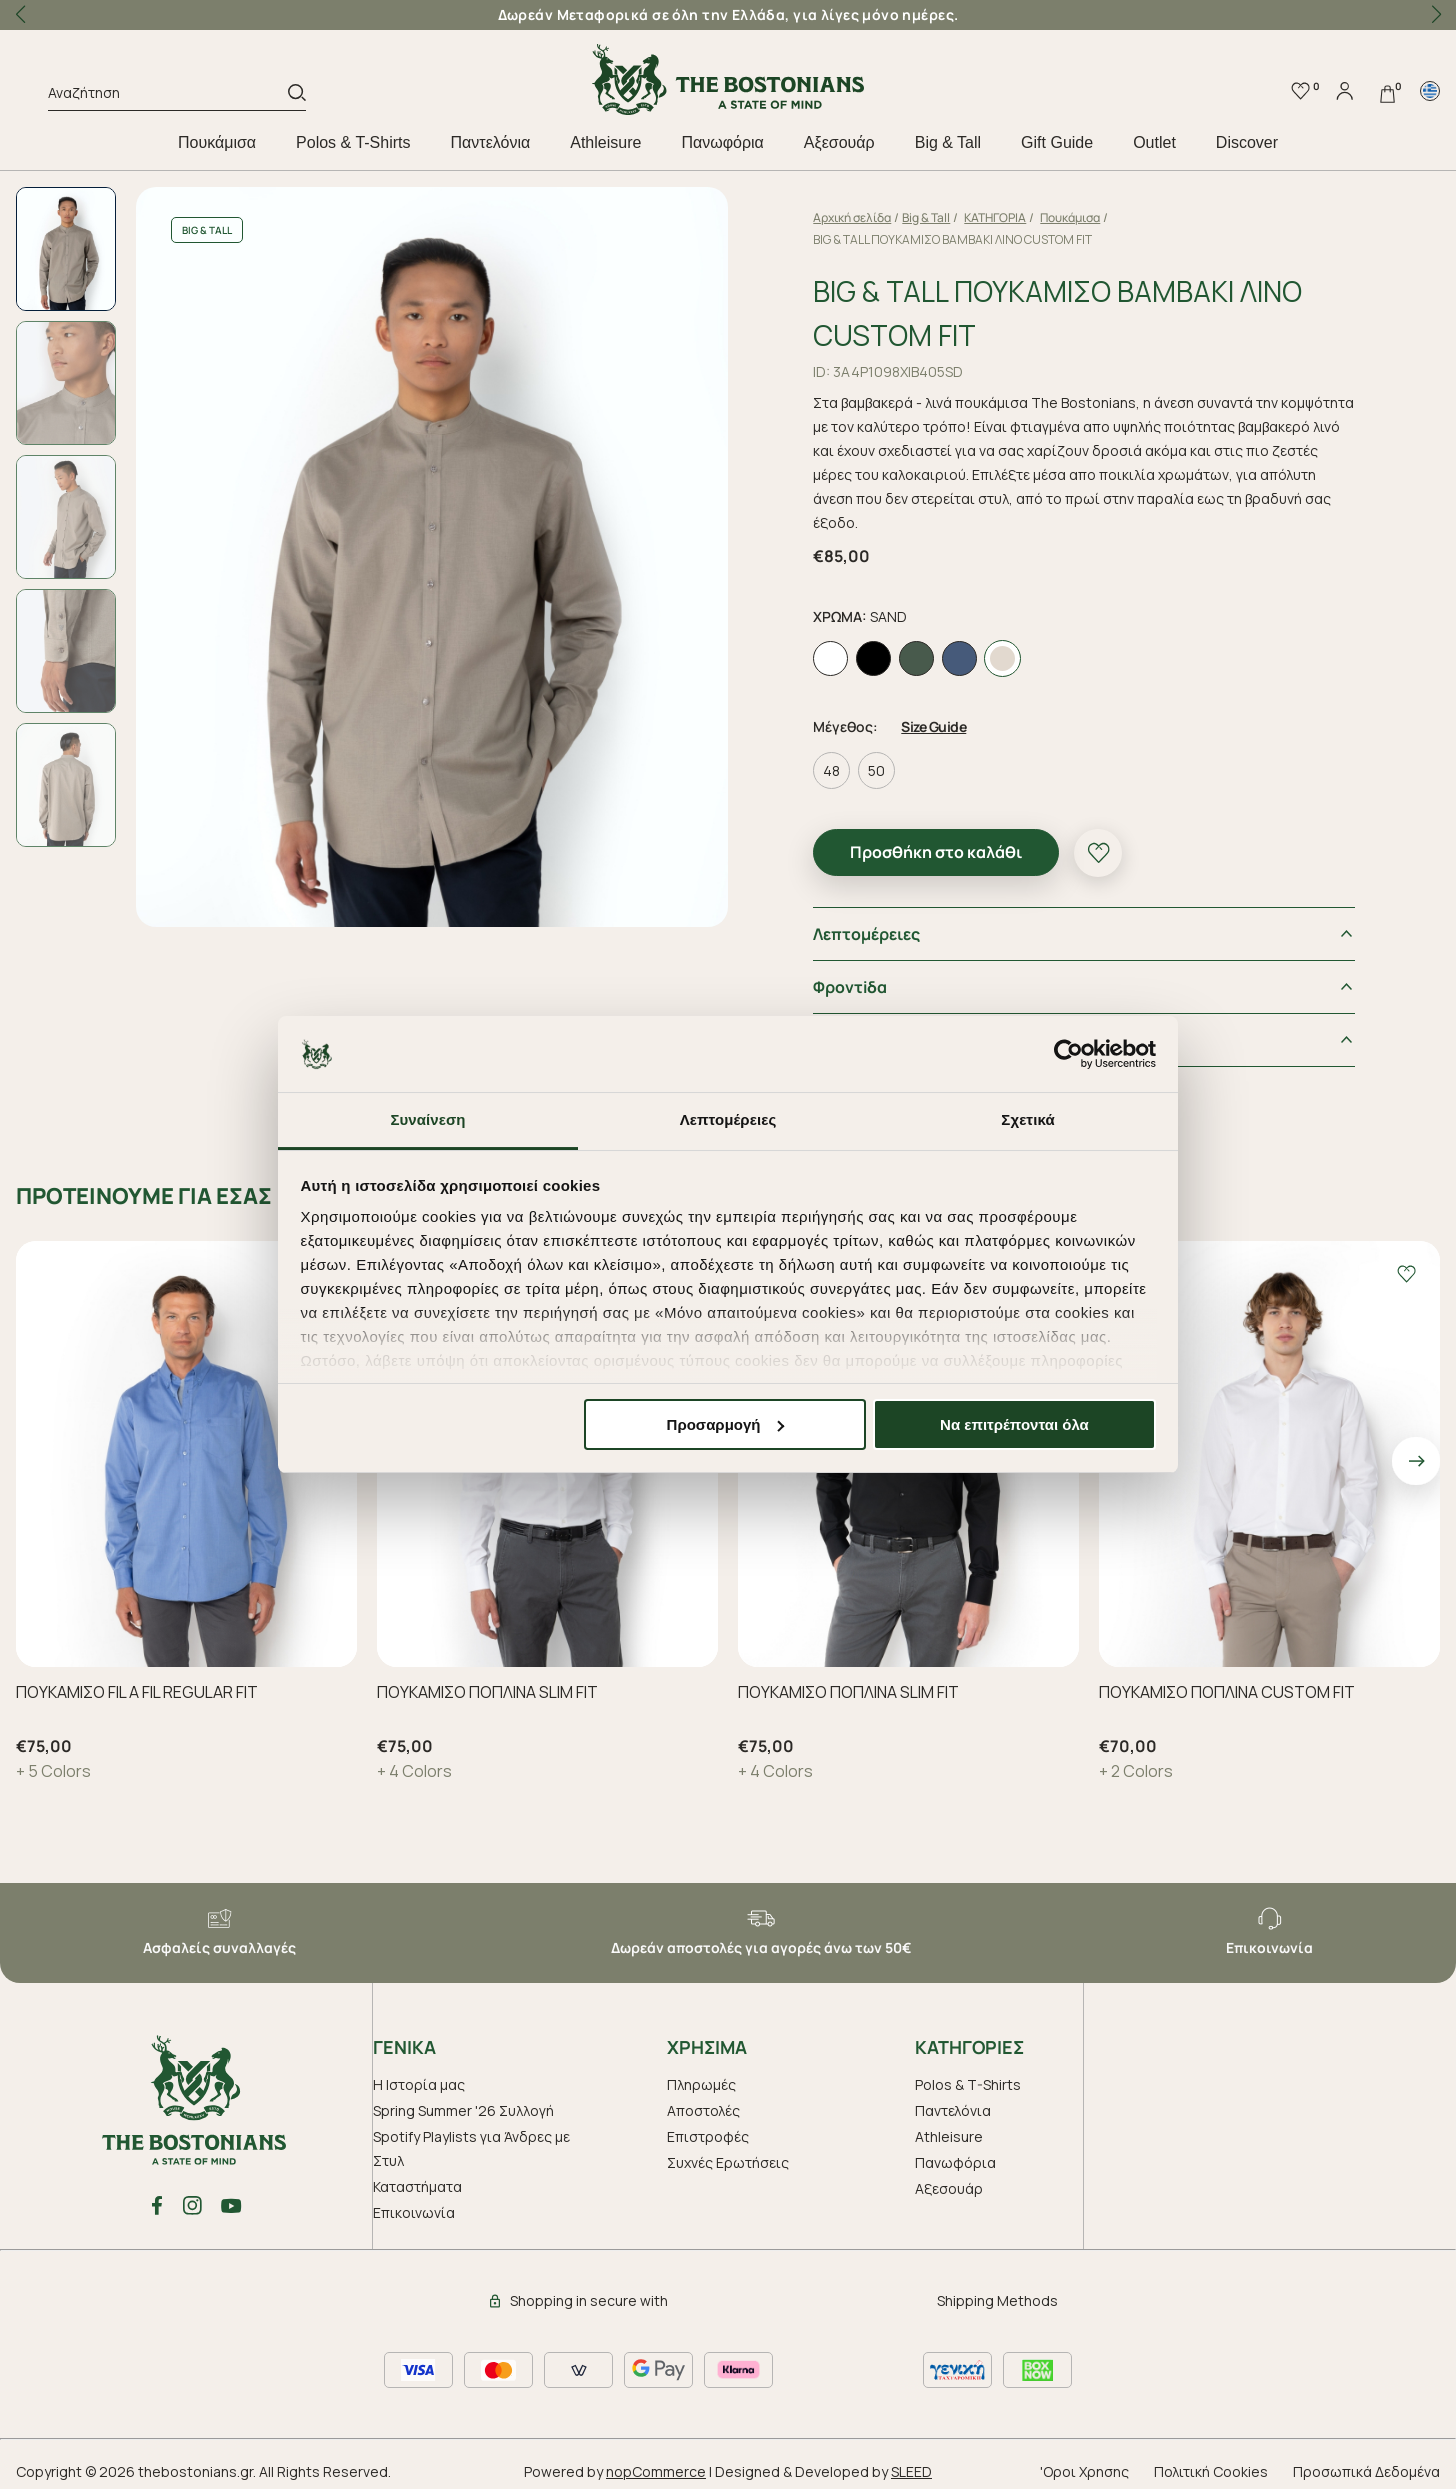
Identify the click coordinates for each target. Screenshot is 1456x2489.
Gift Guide (1057, 142)
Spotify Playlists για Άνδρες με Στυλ (471, 2138)
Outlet (1154, 142)
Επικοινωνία (414, 2202)
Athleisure (605, 142)
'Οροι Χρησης (1084, 2461)
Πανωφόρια (722, 142)
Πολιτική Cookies (1211, 2461)
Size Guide (969, 716)
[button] (1436, 15)
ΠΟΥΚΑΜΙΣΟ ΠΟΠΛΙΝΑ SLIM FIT (487, 1682)
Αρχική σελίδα (888, 217)
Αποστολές (703, 2100)
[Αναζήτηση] (168, 96)
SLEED (911, 2461)
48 (867, 760)
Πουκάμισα (217, 142)
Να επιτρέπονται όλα (1014, 1424)
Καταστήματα (417, 2176)
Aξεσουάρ (839, 142)
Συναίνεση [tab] (427, 1119)
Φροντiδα (886, 977)
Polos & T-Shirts (353, 142)
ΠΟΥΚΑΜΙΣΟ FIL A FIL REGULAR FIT (137, 1682)
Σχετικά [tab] (1027, 1119)
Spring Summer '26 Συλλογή (463, 2100)
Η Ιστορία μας (419, 2074)
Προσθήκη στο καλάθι (972, 842)
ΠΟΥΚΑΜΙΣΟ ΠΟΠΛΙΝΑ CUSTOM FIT (1227, 1682)
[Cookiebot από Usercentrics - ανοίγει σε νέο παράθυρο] (1068, 1054)
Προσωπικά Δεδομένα (1366, 2461)
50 (912, 760)
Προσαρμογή (726, 1424)
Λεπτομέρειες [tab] (728, 1119)
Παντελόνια (491, 142)
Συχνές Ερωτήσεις (728, 2152)
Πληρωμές (701, 2074)
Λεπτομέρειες (902, 924)
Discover (1247, 142)
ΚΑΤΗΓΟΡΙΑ (1031, 217)
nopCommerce (656, 2461)
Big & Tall (948, 142)
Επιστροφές (708, 2126)
